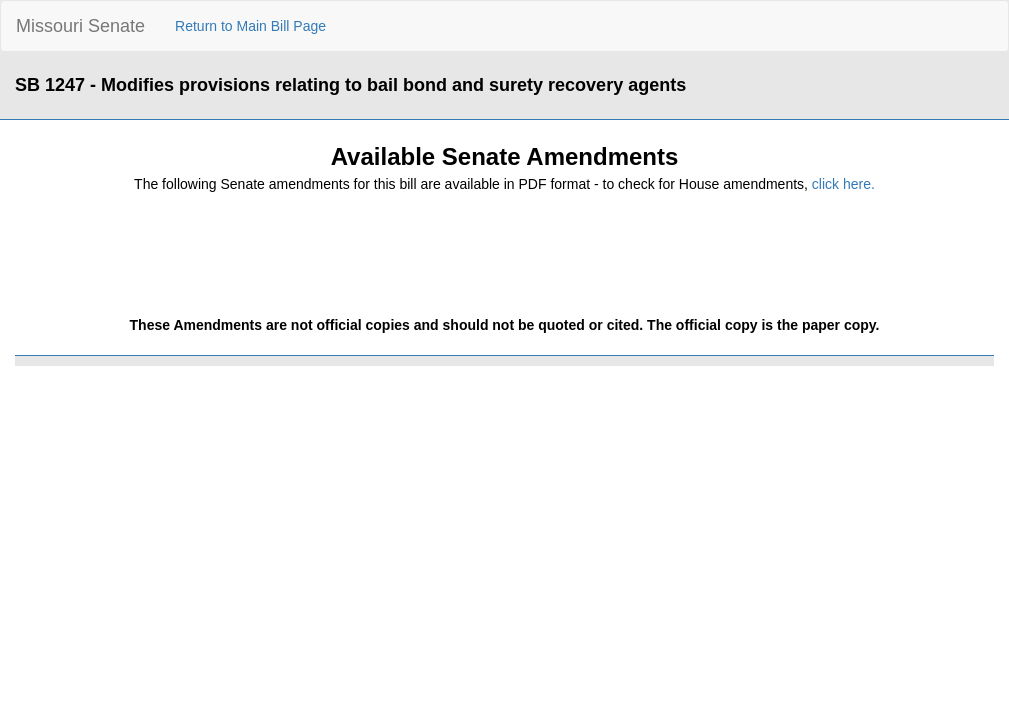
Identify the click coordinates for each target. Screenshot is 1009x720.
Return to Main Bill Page (250, 26)
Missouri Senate (80, 26)
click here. (843, 184)
